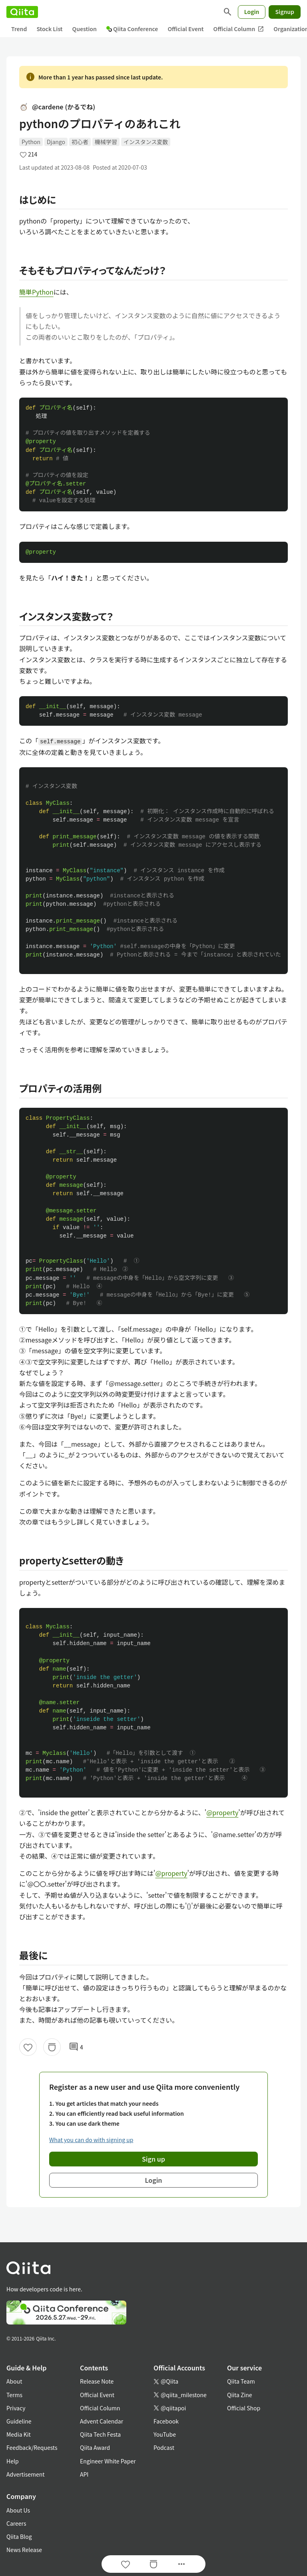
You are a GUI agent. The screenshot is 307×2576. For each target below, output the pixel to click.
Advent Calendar (101, 2421)
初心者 (80, 142)
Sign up (153, 2159)
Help (12, 2461)
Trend (19, 29)
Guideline (19, 2421)
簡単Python (36, 292)
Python (31, 142)
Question (84, 29)
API (84, 2474)
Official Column (238, 29)
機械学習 (106, 142)
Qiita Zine (239, 2395)
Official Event (185, 29)
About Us (18, 2510)
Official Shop (243, 2408)
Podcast (164, 2447)
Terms (14, 2395)
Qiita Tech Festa (100, 2434)
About (14, 2381)
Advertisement (25, 2474)
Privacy (15, 2408)
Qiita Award (95, 2447)
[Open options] (181, 2564)
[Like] (28, 2047)
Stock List (49, 29)
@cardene (57, 107)
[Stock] (52, 2047)
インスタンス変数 (146, 142)
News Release (24, 2550)
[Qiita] (22, 12)
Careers (16, 2523)
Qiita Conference (132, 29)
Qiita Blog (19, 2536)
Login (251, 12)
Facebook (166, 2421)
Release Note (97, 2381)
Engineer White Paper (108, 2461)
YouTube (165, 2434)
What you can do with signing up (91, 2140)
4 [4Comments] (76, 2047)
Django (56, 142)
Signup (284, 12)
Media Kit (18, 2434)
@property (222, 1812)
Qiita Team (241, 2381)
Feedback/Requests (32, 2447)
